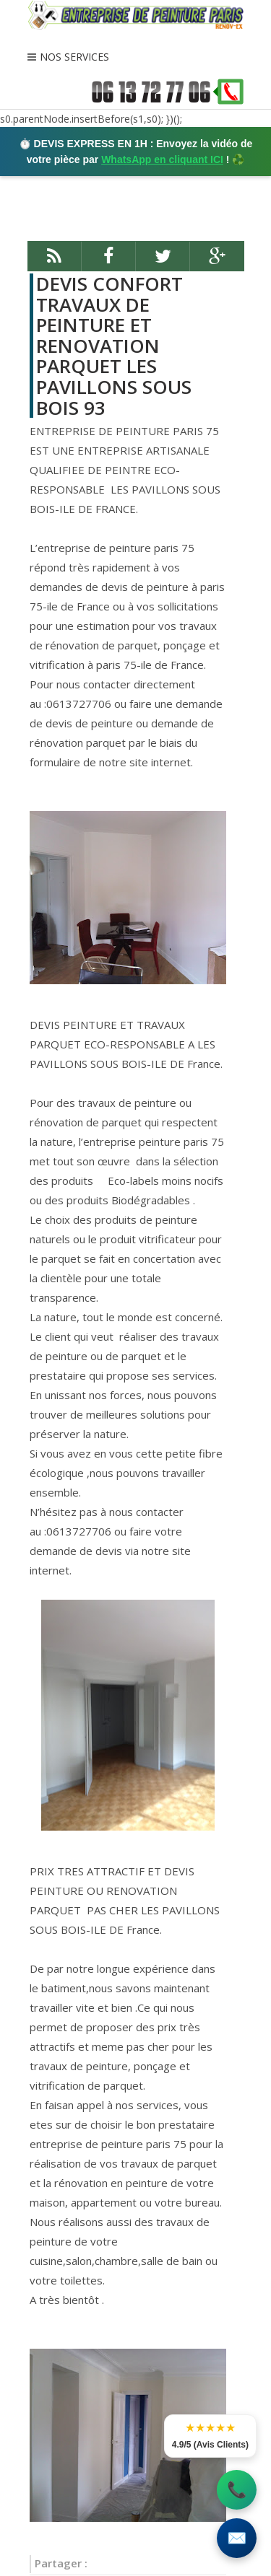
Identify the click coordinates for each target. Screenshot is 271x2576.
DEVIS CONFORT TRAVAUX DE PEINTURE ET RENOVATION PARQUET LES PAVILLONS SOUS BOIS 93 (114, 346)
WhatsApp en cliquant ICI (162, 159)
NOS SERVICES (74, 56)
